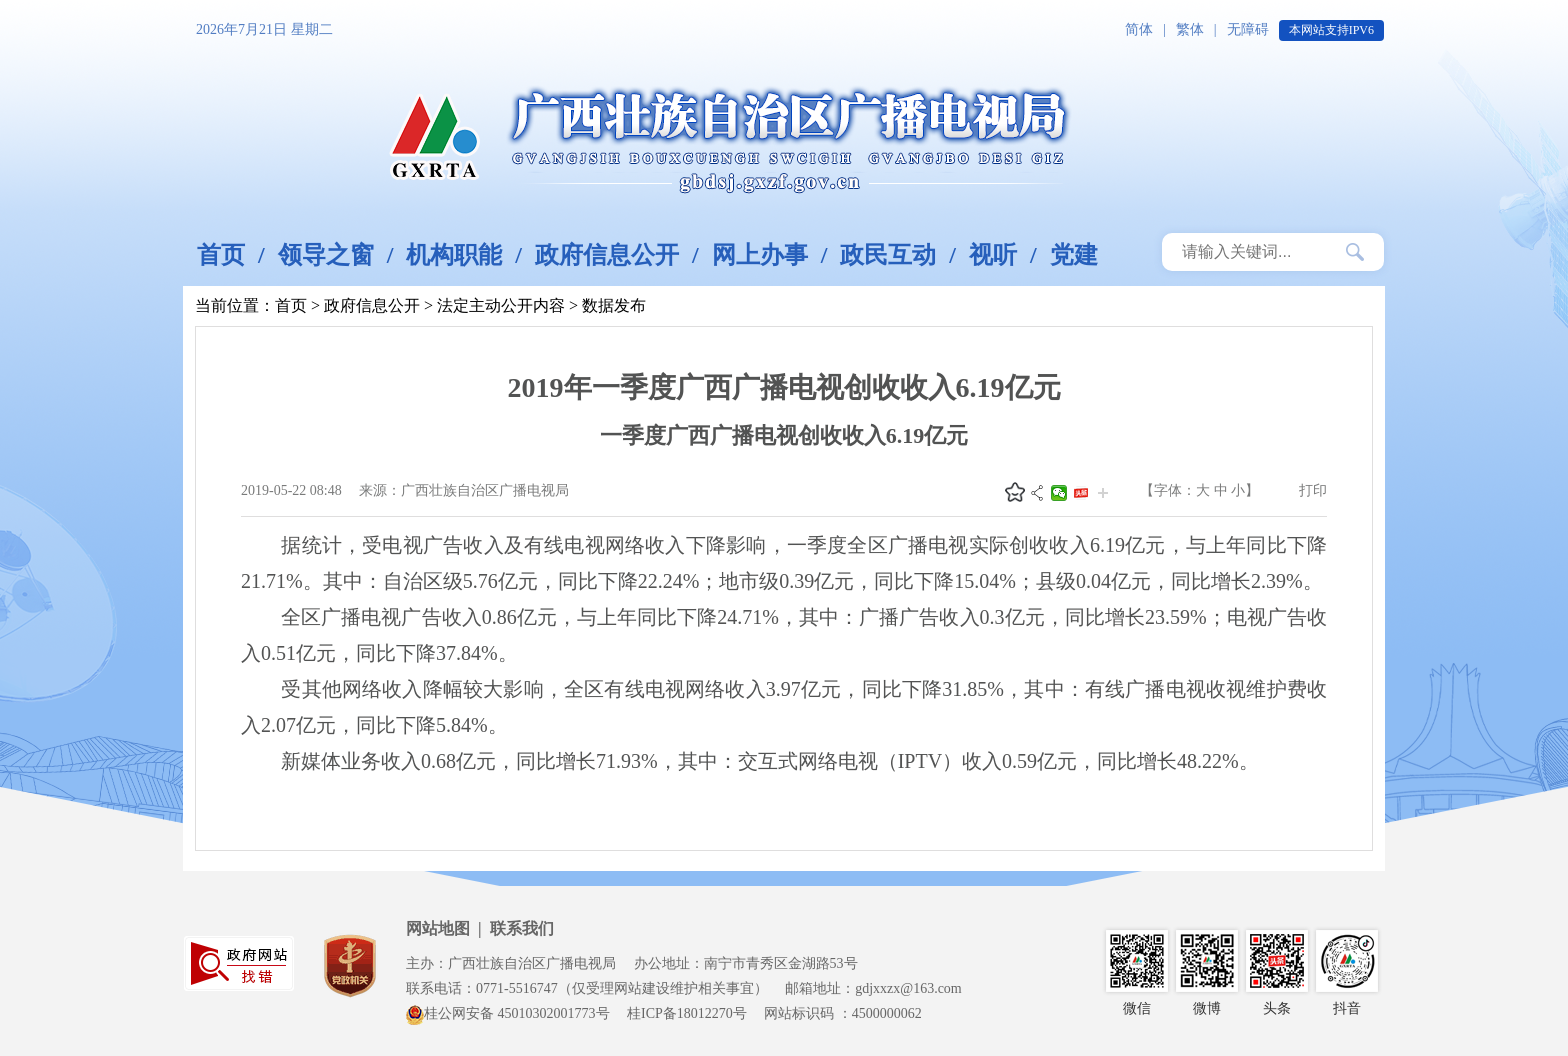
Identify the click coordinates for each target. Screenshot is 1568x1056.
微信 (1059, 493)
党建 (1074, 255)
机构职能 (454, 255)
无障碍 (1248, 29)
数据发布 (614, 305)
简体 (1139, 29)
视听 (993, 255)
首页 (221, 255)
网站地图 (438, 928)
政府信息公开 (607, 255)
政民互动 (888, 255)
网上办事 (760, 255)
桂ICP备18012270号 (687, 1013)
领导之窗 (326, 255)
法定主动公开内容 (501, 305)
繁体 (1190, 29)
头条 (1081, 493)
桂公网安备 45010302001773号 (508, 1013)
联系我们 (522, 928)
